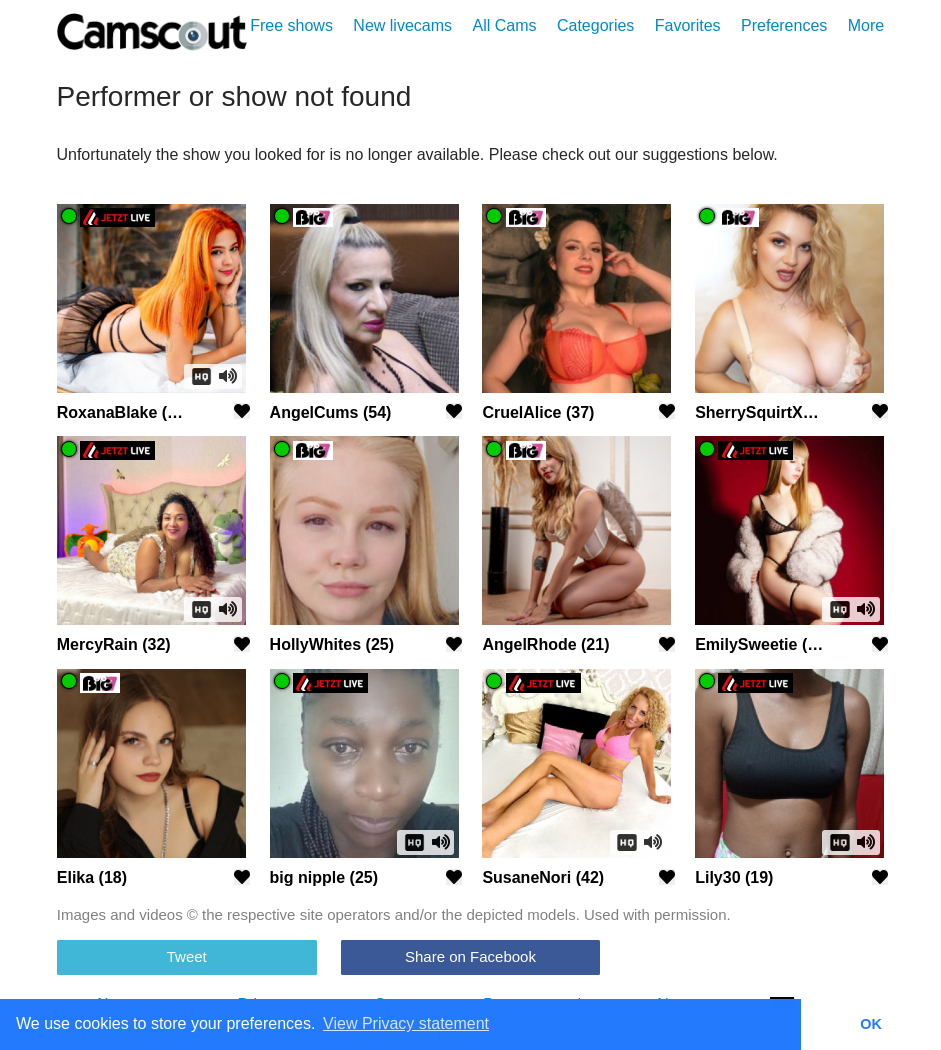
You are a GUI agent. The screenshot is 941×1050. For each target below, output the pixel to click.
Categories (595, 25)
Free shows (291, 25)
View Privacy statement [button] (406, 1023)
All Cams (504, 25)
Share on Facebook (470, 956)
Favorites (688, 25)
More (866, 25)
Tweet (187, 956)
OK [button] (871, 1024)
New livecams (402, 25)
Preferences (784, 25)
